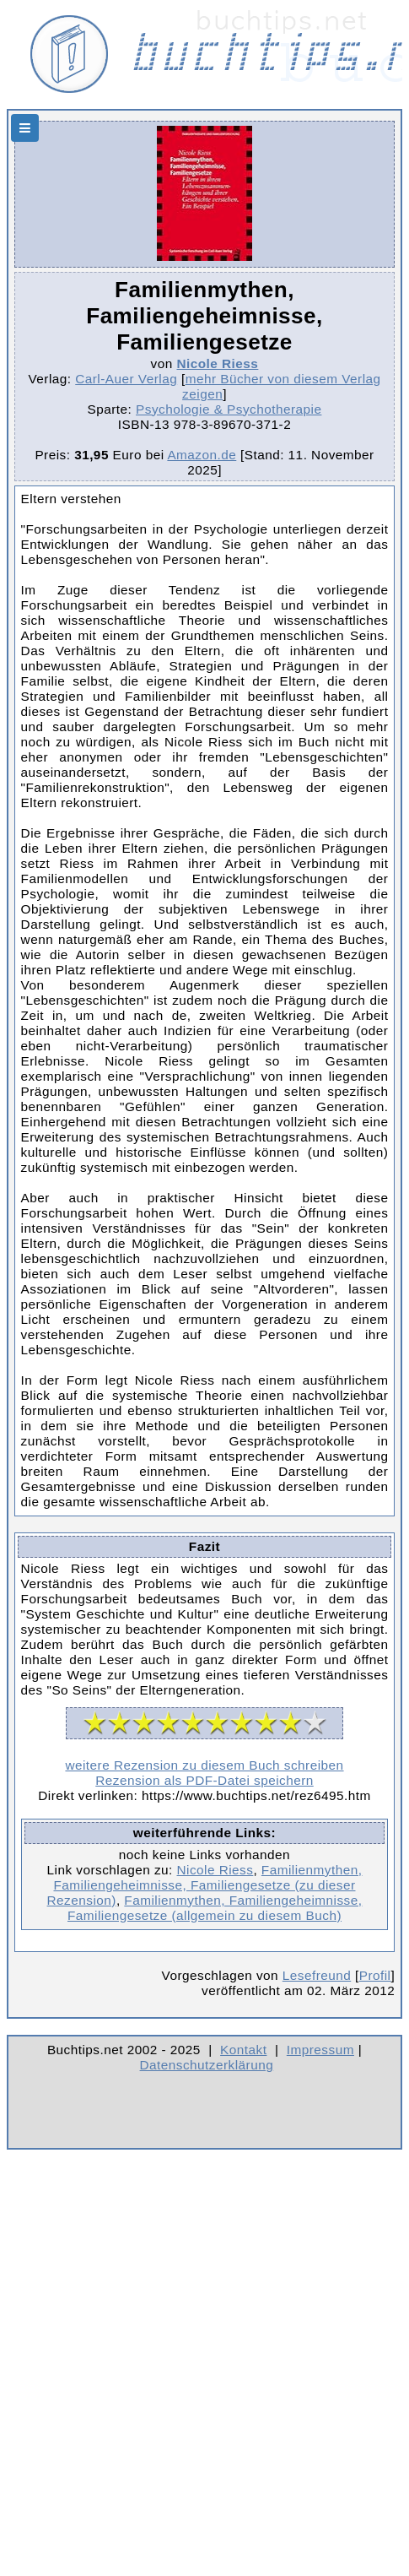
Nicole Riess (217, 363)
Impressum (320, 2049)
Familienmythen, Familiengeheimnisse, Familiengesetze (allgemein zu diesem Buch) (214, 1908)
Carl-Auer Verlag (126, 378)
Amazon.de (201, 454)
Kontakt (243, 2049)
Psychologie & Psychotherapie (228, 409)
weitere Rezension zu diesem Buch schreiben (204, 1765)
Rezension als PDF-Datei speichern (204, 1780)
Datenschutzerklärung (207, 2065)
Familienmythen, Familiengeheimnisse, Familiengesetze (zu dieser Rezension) (205, 1885)
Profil (375, 1975)
